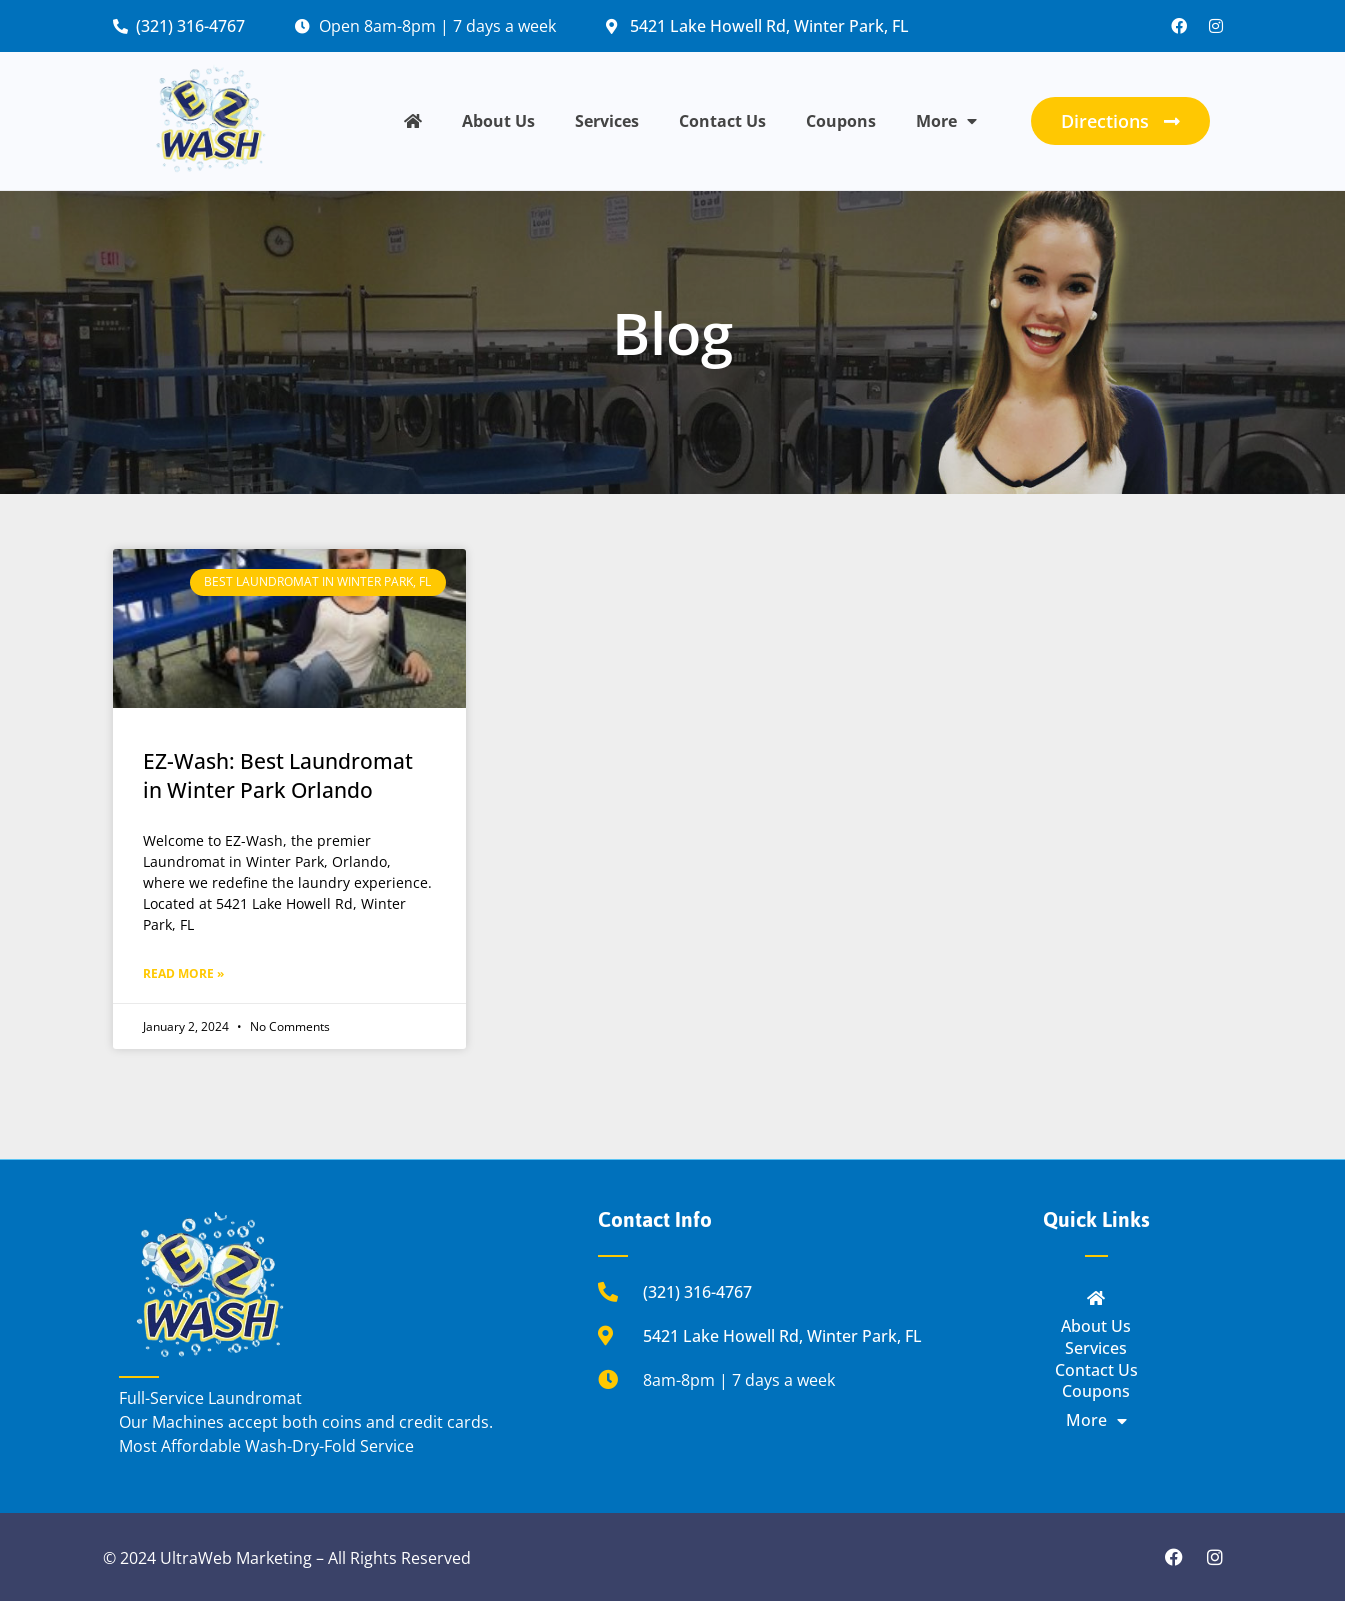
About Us (498, 121)
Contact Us (722, 121)
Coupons (841, 121)
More (946, 121)
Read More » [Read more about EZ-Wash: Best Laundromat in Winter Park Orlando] (183, 973)
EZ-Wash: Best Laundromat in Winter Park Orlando (278, 775)
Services (607, 121)
